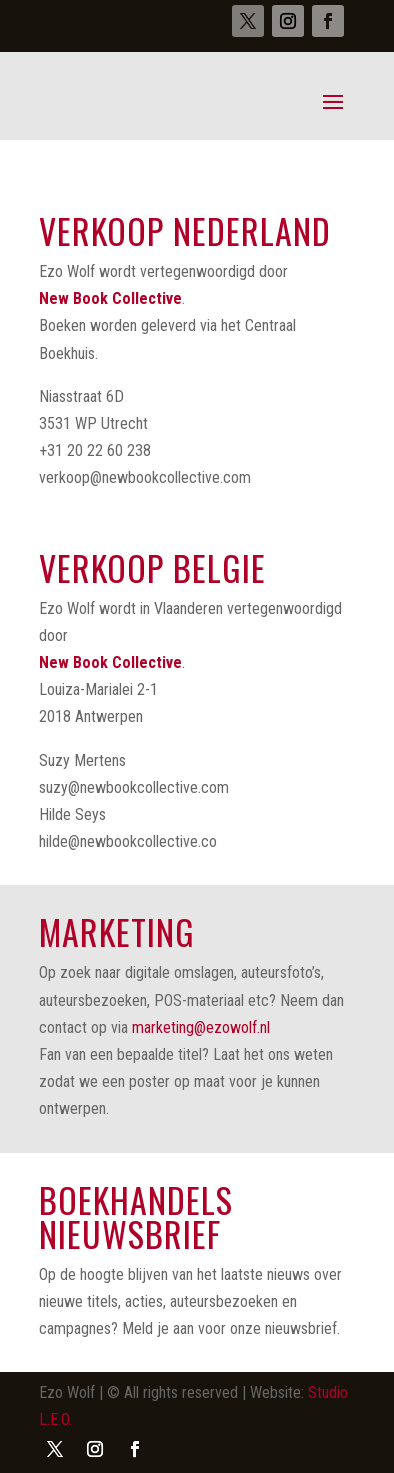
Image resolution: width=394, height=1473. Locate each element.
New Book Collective (110, 298)
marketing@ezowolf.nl (201, 1027)
